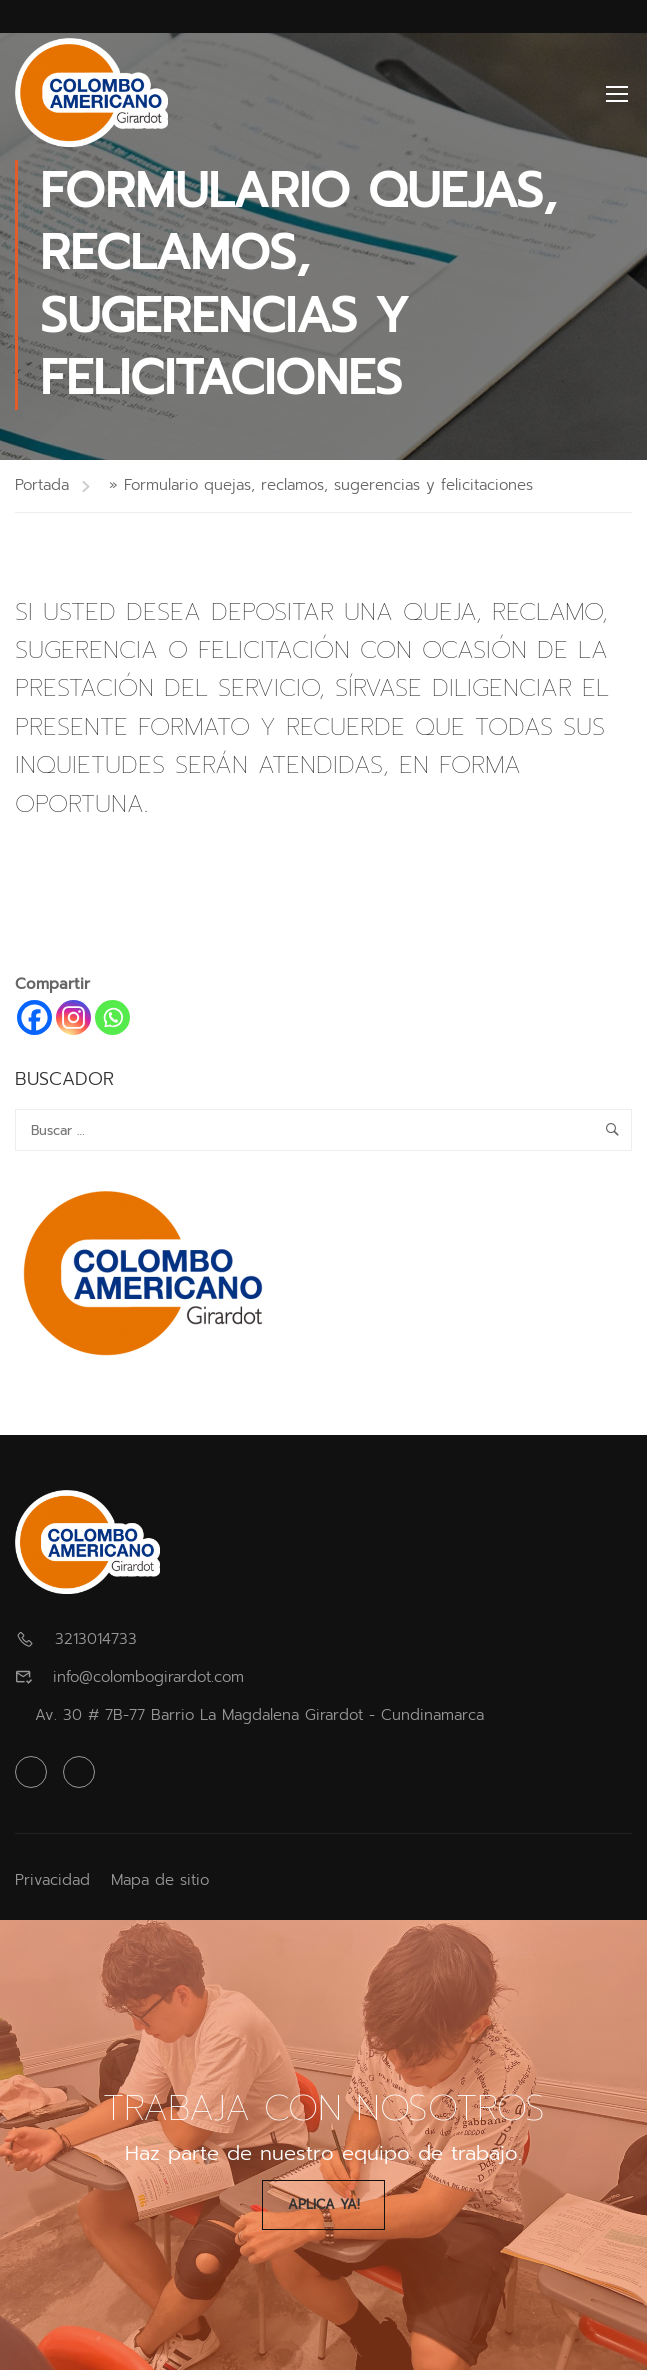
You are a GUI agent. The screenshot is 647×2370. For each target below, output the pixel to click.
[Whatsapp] (112, 1017)
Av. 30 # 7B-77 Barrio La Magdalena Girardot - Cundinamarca (259, 1715)
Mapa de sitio (160, 1880)
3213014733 (96, 1639)
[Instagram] (73, 1017)
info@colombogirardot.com (148, 1677)
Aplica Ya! (324, 2204)
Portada (42, 485)
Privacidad (52, 1880)
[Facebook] (34, 1017)
